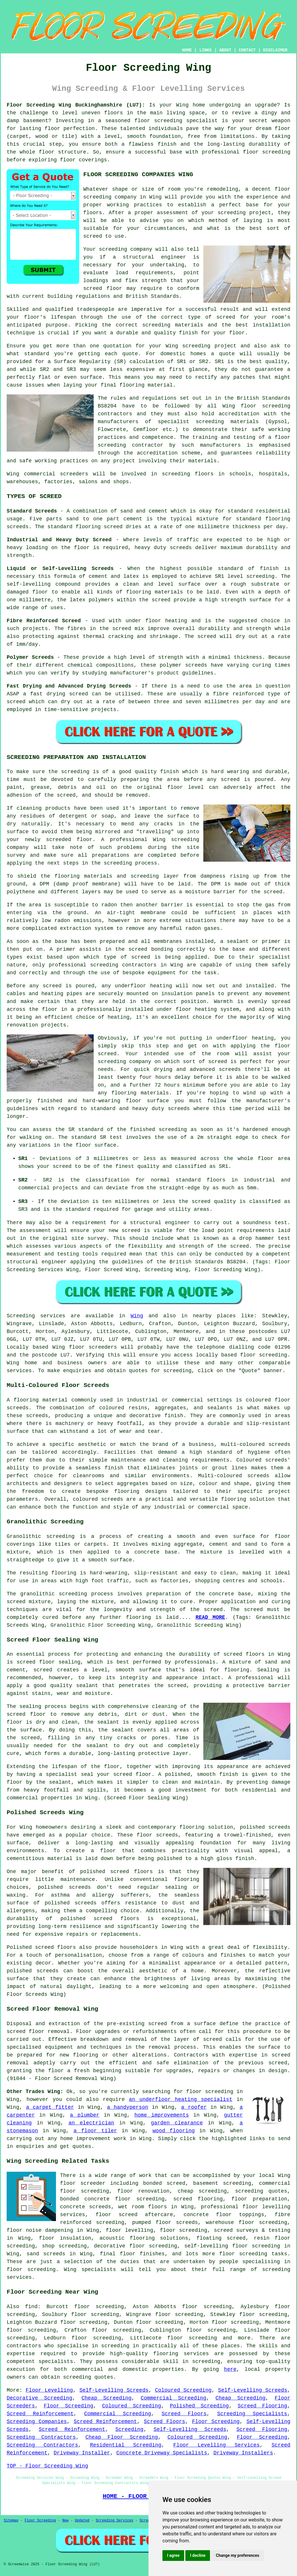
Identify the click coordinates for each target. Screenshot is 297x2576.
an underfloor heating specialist (180, 2099)
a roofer (194, 2107)
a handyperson (127, 2107)
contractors (115, 414)
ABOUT (225, 50)
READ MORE (210, 1617)
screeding (196, 346)
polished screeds (265, 1827)
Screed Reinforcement (40, 2414)
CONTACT (247, 50)
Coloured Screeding (183, 2390)
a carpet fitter (50, 2107)
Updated (82, 2521)
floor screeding (263, 1355)
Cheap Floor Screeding (122, 2437)
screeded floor (69, 840)
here (230, 2369)
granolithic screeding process (66, 1594)
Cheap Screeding (106, 2398)
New (65, 2521)
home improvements (161, 2115)
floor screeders (93, 1347)
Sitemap (11, 2521)
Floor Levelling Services (216, 2445)
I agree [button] (173, 2555)
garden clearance (177, 2123)
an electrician (91, 2123)
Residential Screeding (125, 2445)
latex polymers (92, 600)
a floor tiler (95, 2131)
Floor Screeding (68, 2406)
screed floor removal (38, 2031)
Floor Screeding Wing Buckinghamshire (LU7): (76, 105)
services (19, 1371)
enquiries (30, 2146)
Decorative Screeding (39, 2398)
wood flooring (174, 2131)
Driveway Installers (243, 2453)
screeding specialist (186, 121)
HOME (187, 50)
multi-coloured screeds (255, 1444)
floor (47, 152)
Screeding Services (114, 2521)
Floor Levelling (49, 2390)
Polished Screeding (199, 2406)
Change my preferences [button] (237, 2555)
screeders (74, 474)
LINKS (205, 50)
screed (225, 317)
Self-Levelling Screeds (113, 2390)
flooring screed (99, 527)
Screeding (129, 2429)
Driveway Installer (82, 2453)
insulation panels (188, 994)
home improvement (85, 2139)
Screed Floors (184, 2414)
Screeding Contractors (41, 2437)
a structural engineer (149, 257)
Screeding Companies (37, 2422)
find (31, 2307)
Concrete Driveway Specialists (161, 2453)
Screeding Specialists (252, 2414)
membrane (153, 913)
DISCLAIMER (275, 50)
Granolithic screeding (41, 1536)
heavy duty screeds (163, 548)
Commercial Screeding (173, 2398)
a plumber (84, 2115)
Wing (137, 1316)
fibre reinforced (238, 694)
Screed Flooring (262, 2406)
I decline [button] (197, 2555)
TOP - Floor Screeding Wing (47, 2466)
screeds (80, 1887)
